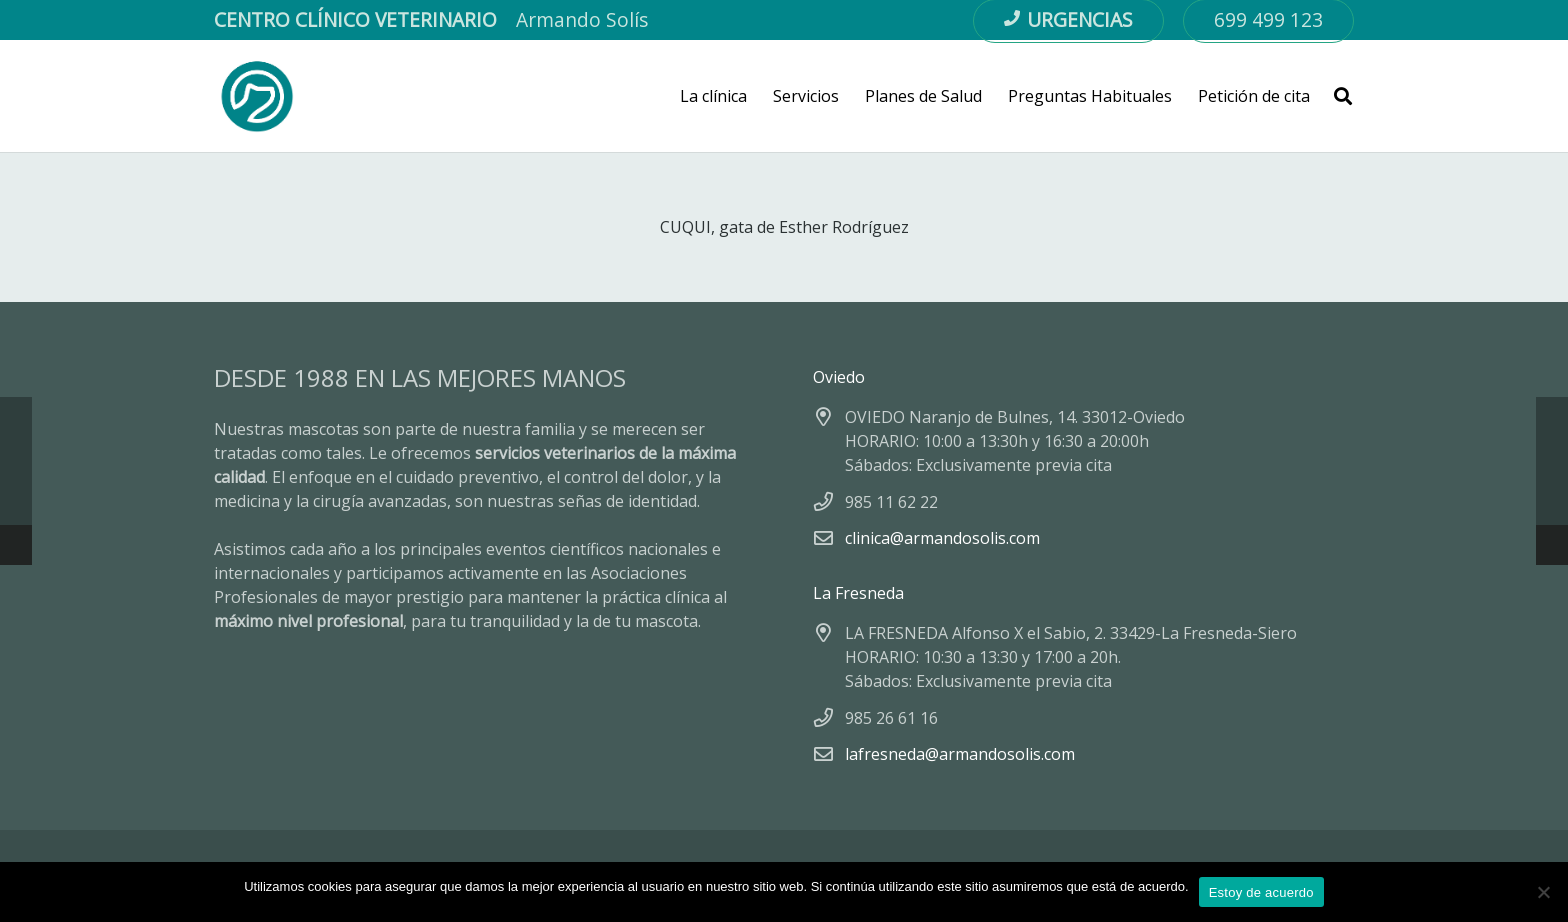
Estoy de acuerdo (1261, 892)
